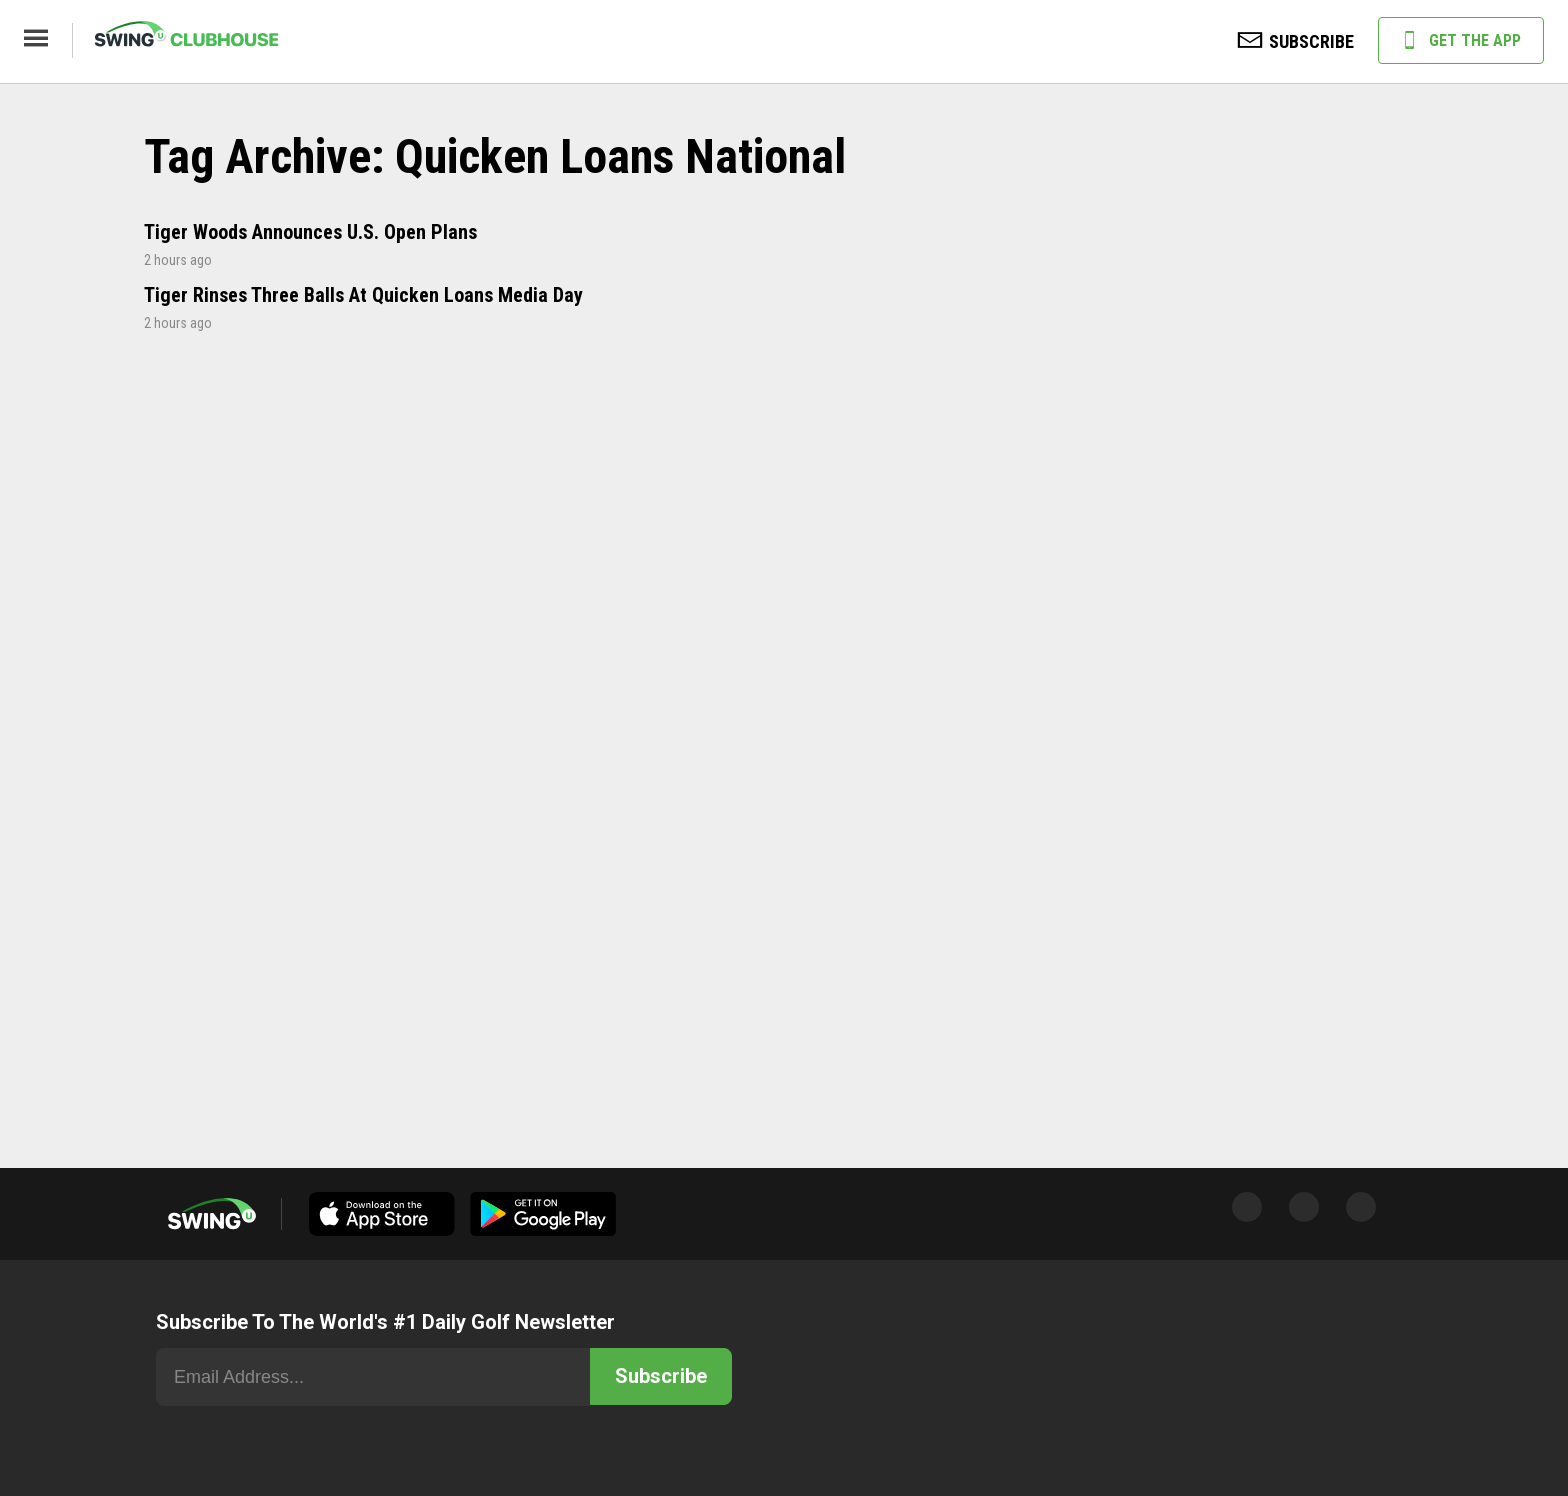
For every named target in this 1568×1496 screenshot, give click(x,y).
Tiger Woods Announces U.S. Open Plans (310, 232)
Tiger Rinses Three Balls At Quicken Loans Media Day (363, 295)
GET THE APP (1461, 41)
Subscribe (661, 1376)
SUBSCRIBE (1296, 43)
